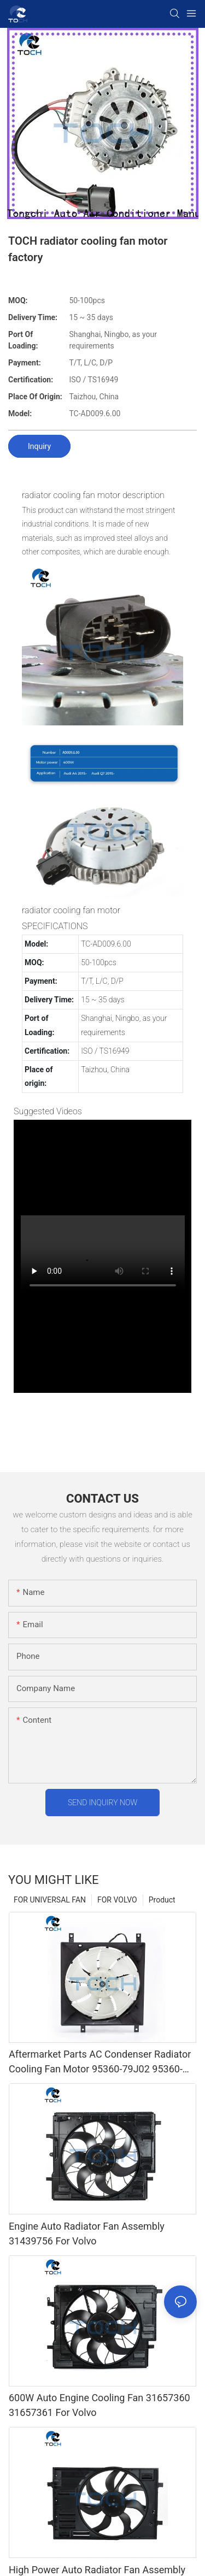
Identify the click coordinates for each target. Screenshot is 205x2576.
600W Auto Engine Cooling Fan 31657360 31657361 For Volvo (99, 2405)
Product (162, 1899)
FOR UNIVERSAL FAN (50, 1899)
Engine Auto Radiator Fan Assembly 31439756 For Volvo (87, 2233)
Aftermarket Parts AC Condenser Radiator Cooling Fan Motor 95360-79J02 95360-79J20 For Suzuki (100, 2062)
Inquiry (39, 446)
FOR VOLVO (117, 1899)
